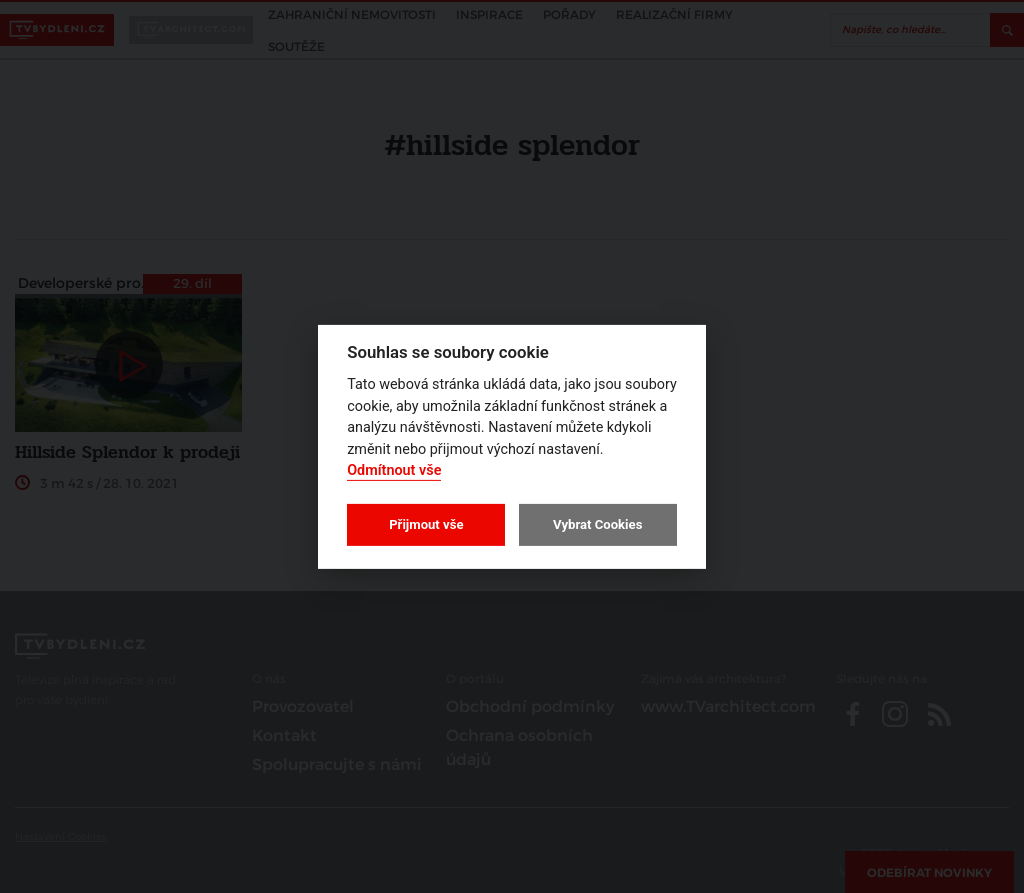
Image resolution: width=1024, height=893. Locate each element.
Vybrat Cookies (597, 524)
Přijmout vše (426, 524)
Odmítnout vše (394, 470)
